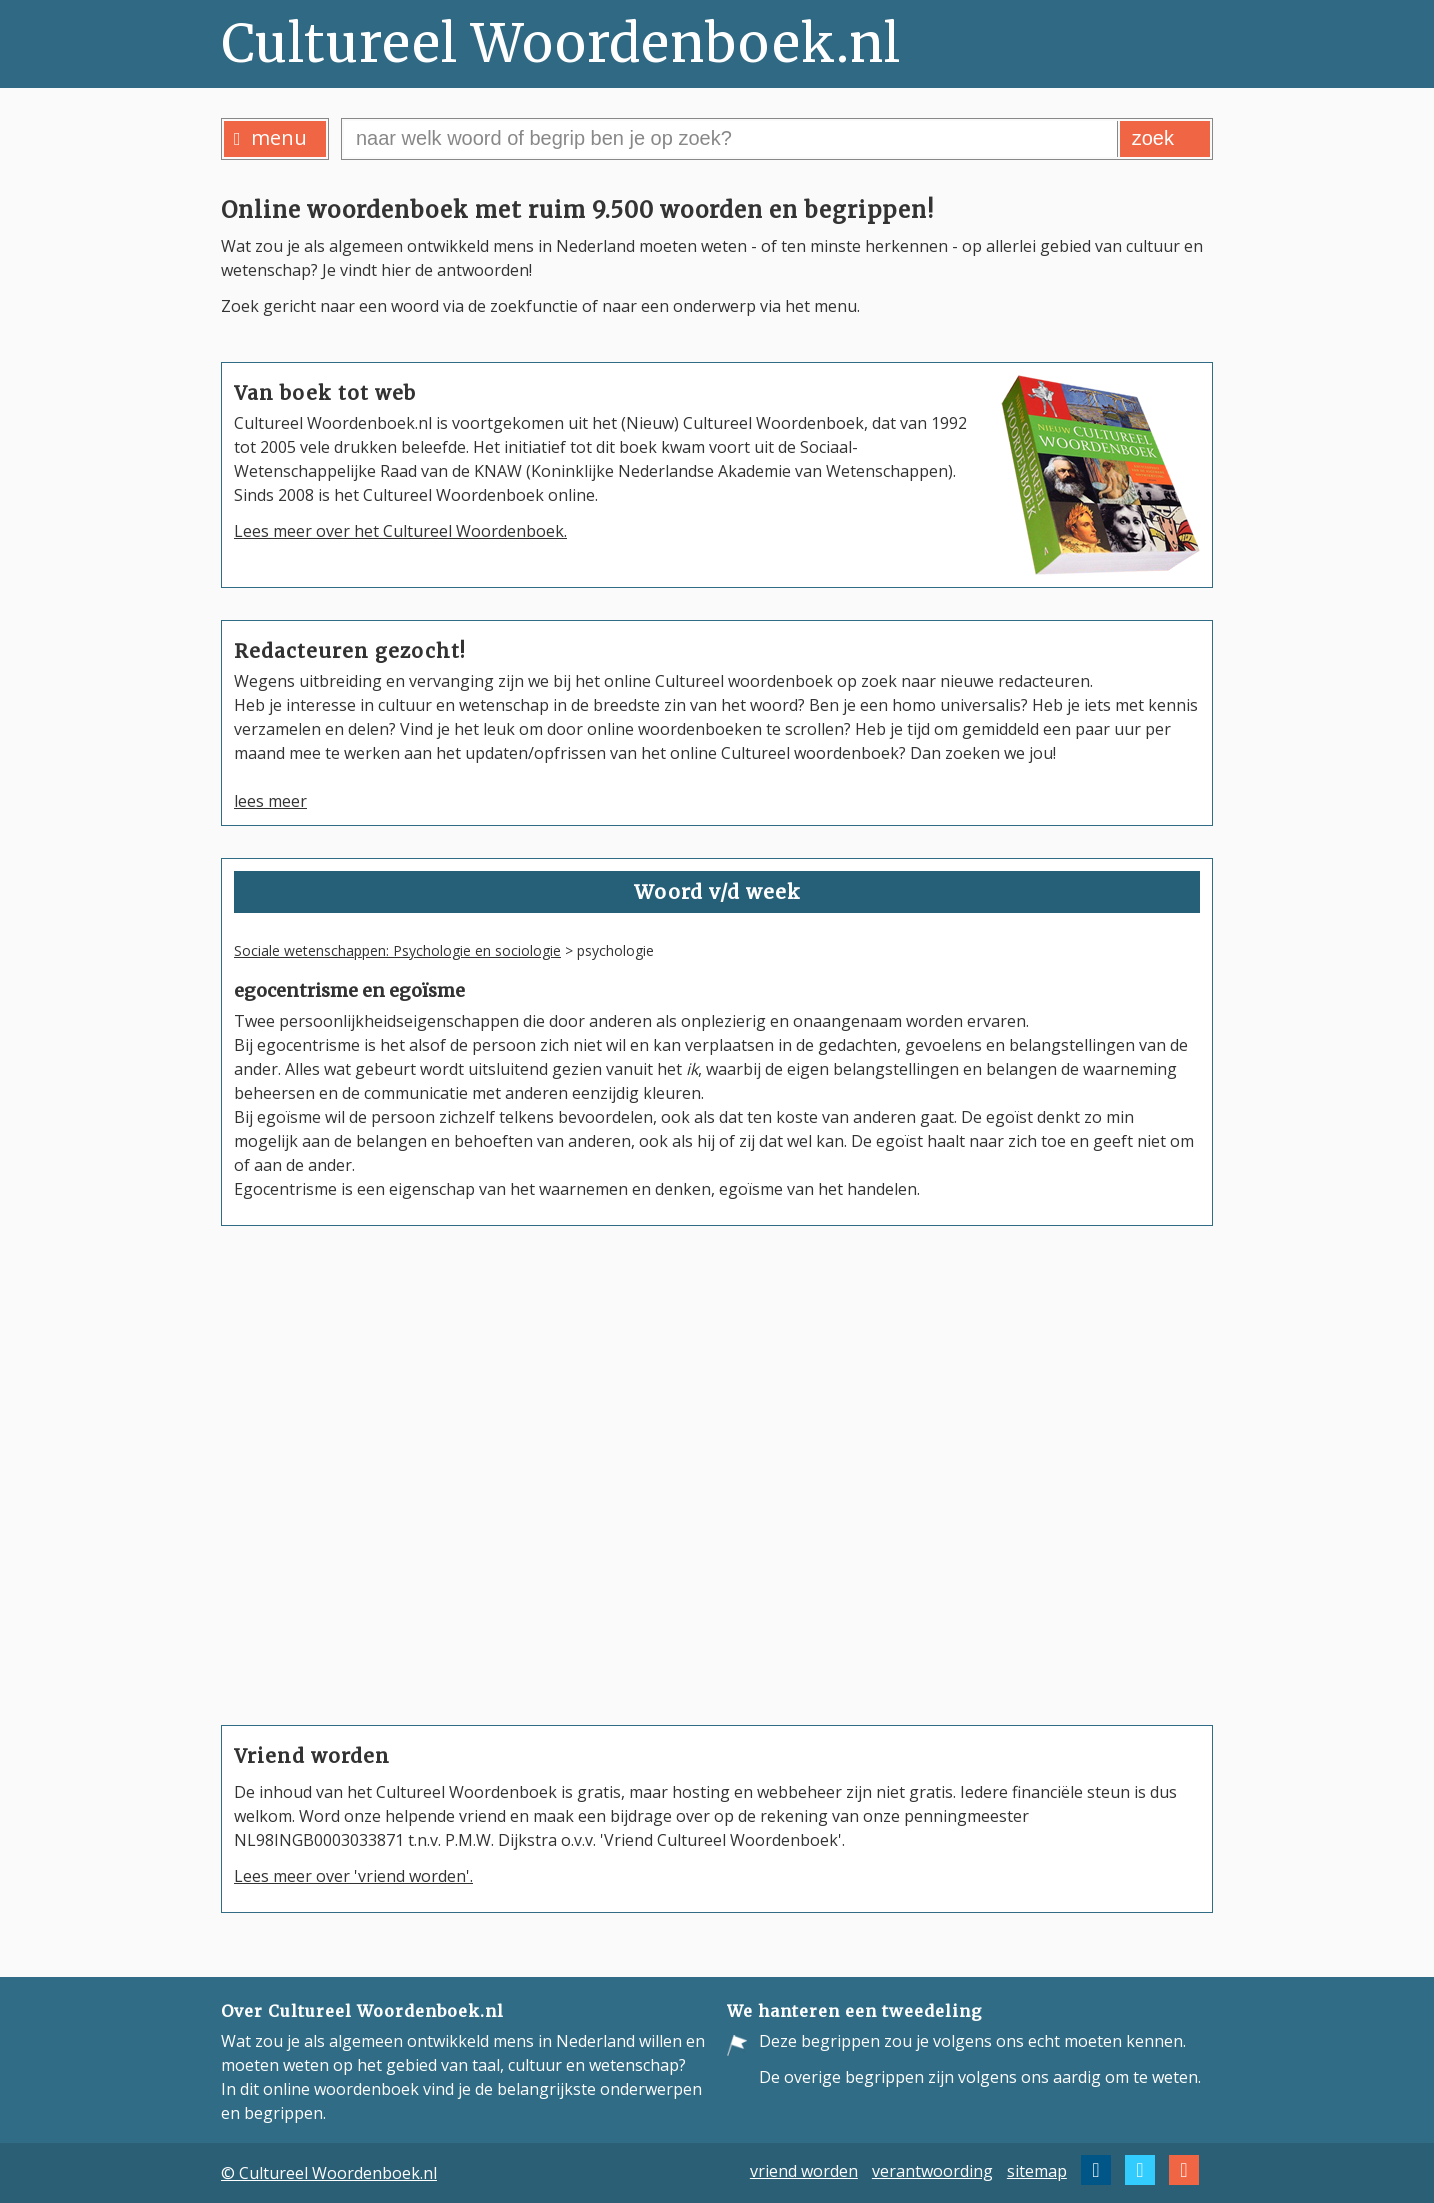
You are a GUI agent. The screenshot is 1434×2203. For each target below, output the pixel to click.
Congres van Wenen (342, 1407)
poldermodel (313, 1435)
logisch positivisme (337, 1491)
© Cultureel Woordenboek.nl (329, 2173)
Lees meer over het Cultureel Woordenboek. (400, 531)
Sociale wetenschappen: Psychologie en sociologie (397, 950)
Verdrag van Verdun (341, 1603)
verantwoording (932, 2170)
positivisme (308, 1547)
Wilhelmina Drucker (840, 1431)
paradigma (306, 1463)
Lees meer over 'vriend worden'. (353, 1876)
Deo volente (311, 1575)
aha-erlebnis (313, 1659)
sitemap (1037, 2170)
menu (270, 137)
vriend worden (804, 2170)
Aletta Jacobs (814, 1503)
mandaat (299, 1631)
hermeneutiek (319, 1519)
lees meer (270, 801)
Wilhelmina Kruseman (848, 1467)
